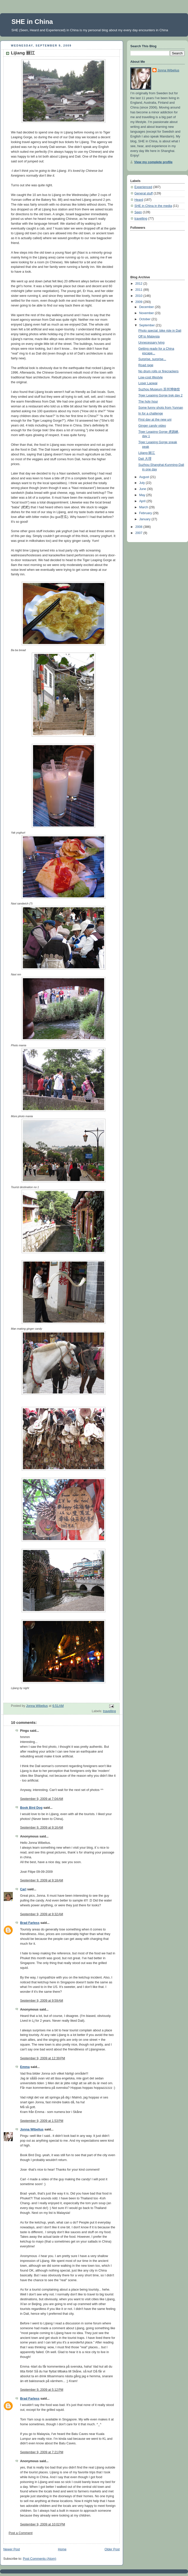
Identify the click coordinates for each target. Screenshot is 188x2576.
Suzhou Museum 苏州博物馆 (159, 389)
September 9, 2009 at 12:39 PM (42, 2058)
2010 (139, 296)
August (144, 477)
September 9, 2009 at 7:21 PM (41, 2452)
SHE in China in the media (153, 206)
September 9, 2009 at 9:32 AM (41, 1914)
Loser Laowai (148, 383)
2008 (139, 527)
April (143, 501)
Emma (25, 2067)
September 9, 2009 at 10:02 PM (42, 2524)
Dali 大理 (144, 459)
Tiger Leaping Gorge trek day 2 (160, 395)
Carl (23, 1889)
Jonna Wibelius (31, 2129)
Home (62, 2549)
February (146, 513)
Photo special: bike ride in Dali (159, 330)
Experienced (143, 187)
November (147, 313)
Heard (138, 200)
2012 (139, 283)
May (142, 495)
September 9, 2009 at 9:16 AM (41, 1827)
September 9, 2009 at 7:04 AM (41, 1799)
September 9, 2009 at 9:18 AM (41, 1880)
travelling (109, 1711)
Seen (138, 212)
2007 (139, 533)
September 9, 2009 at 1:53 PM (41, 2121)
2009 (139, 302)
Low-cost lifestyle (150, 377)
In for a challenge (150, 413)
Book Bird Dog (31, 1808)
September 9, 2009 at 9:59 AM (41, 2000)
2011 (139, 290)
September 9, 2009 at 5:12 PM (41, 2389)
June (143, 489)
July (142, 483)
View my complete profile (153, 162)
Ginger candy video (152, 425)
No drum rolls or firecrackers (158, 371)
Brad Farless (29, 1923)
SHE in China (32, 21)
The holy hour (148, 401)
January (145, 519)
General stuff (143, 193)
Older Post (112, 2549)
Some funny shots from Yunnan (160, 407)
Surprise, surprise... (152, 359)
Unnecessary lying (151, 342)
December (147, 307)
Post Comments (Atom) (39, 2558)
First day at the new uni (154, 419)
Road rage (145, 365)
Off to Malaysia (149, 336)
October (145, 319)
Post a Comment (21, 2533)
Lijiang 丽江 (146, 453)
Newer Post (11, 2549)
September (147, 325)
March (144, 507)
